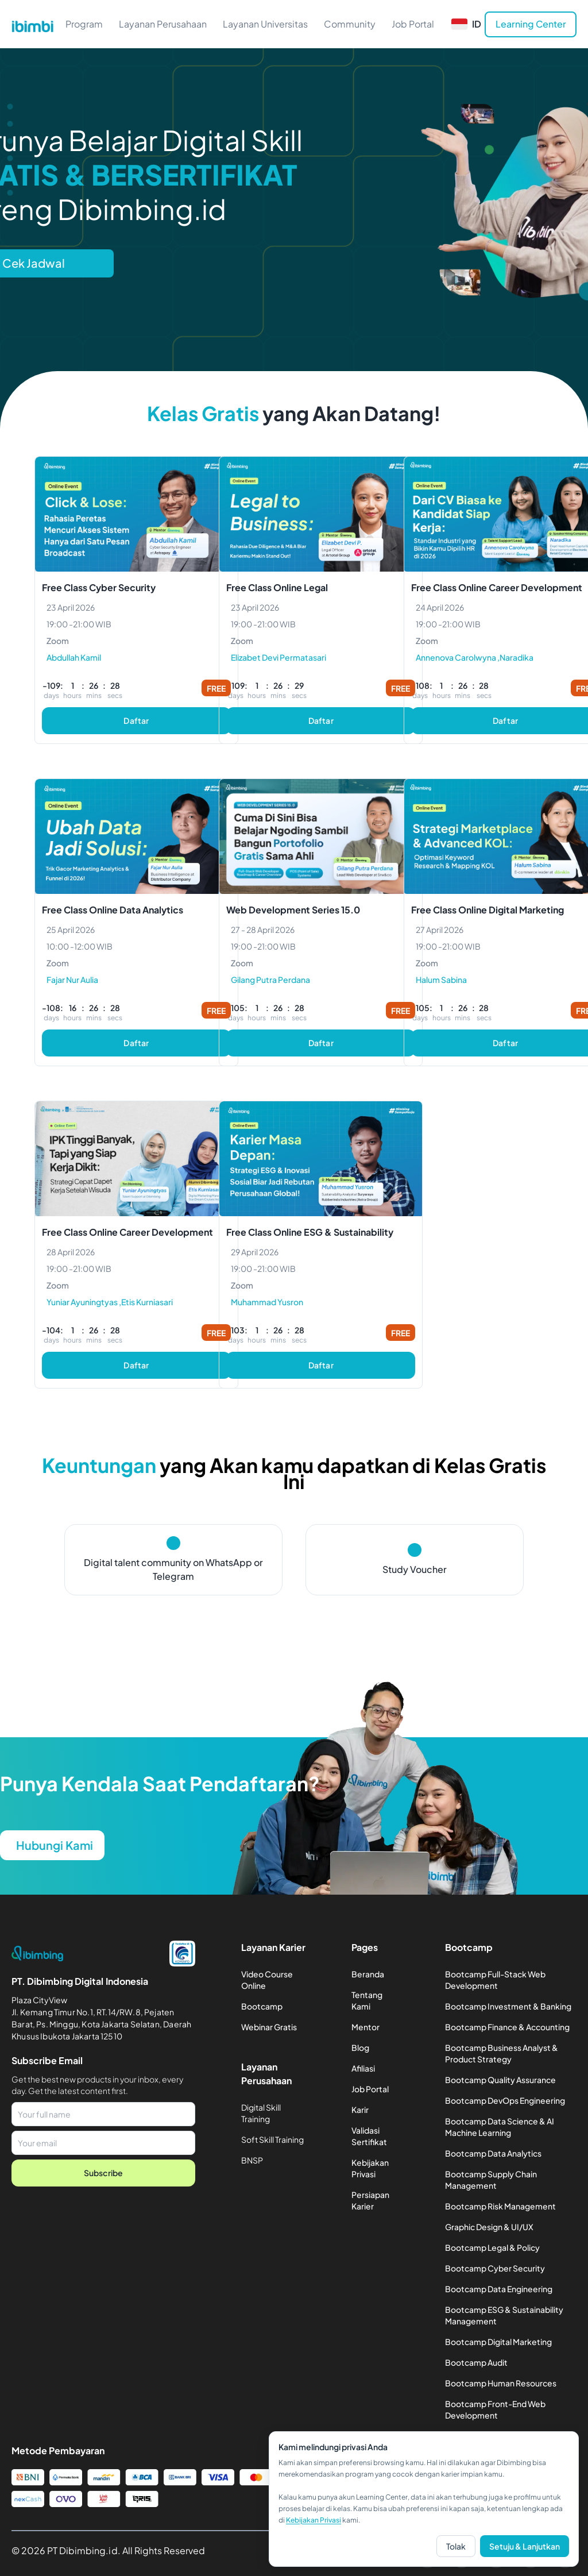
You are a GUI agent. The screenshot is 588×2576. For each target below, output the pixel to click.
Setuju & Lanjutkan (524, 2546)
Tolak (456, 2546)
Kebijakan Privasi (313, 2520)
